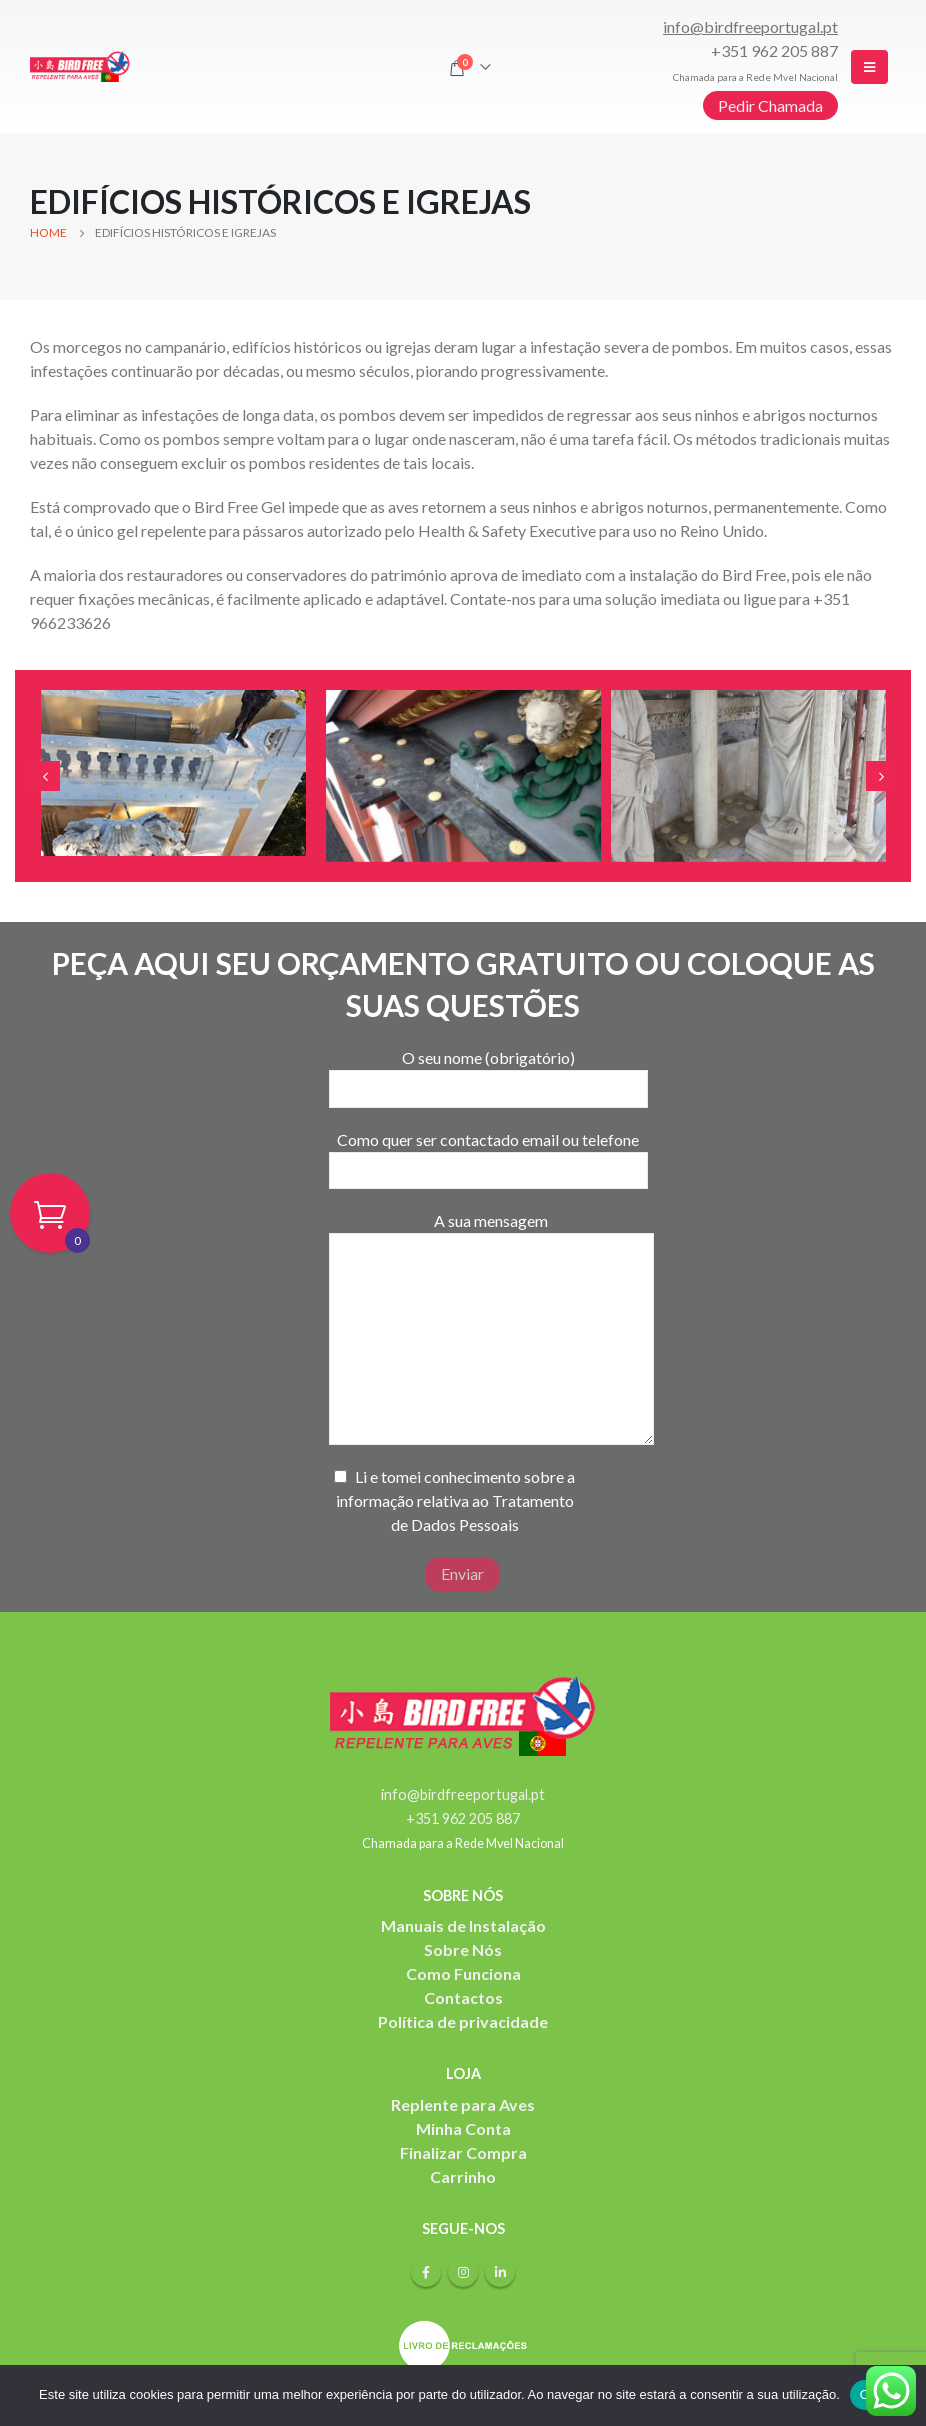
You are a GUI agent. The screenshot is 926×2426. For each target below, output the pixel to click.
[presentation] (45, 776)
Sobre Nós (463, 1949)
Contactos (463, 1997)
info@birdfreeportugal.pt (750, 26)
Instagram (463, 2272)
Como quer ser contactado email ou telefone (488, 1154)
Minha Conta (463, 2128)
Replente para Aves (463, 2104)
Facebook (426, 2272)
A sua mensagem (491, 1278)
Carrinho (463, 2176)
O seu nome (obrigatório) (488, 1072)
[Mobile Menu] (869, 67)
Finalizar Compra (463, 2152)
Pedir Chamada (770, 105)
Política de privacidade (463, 2021)
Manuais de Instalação (463, 1925)
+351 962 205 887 (774, 50)
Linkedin (500, 2272)
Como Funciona (463, 1973)
